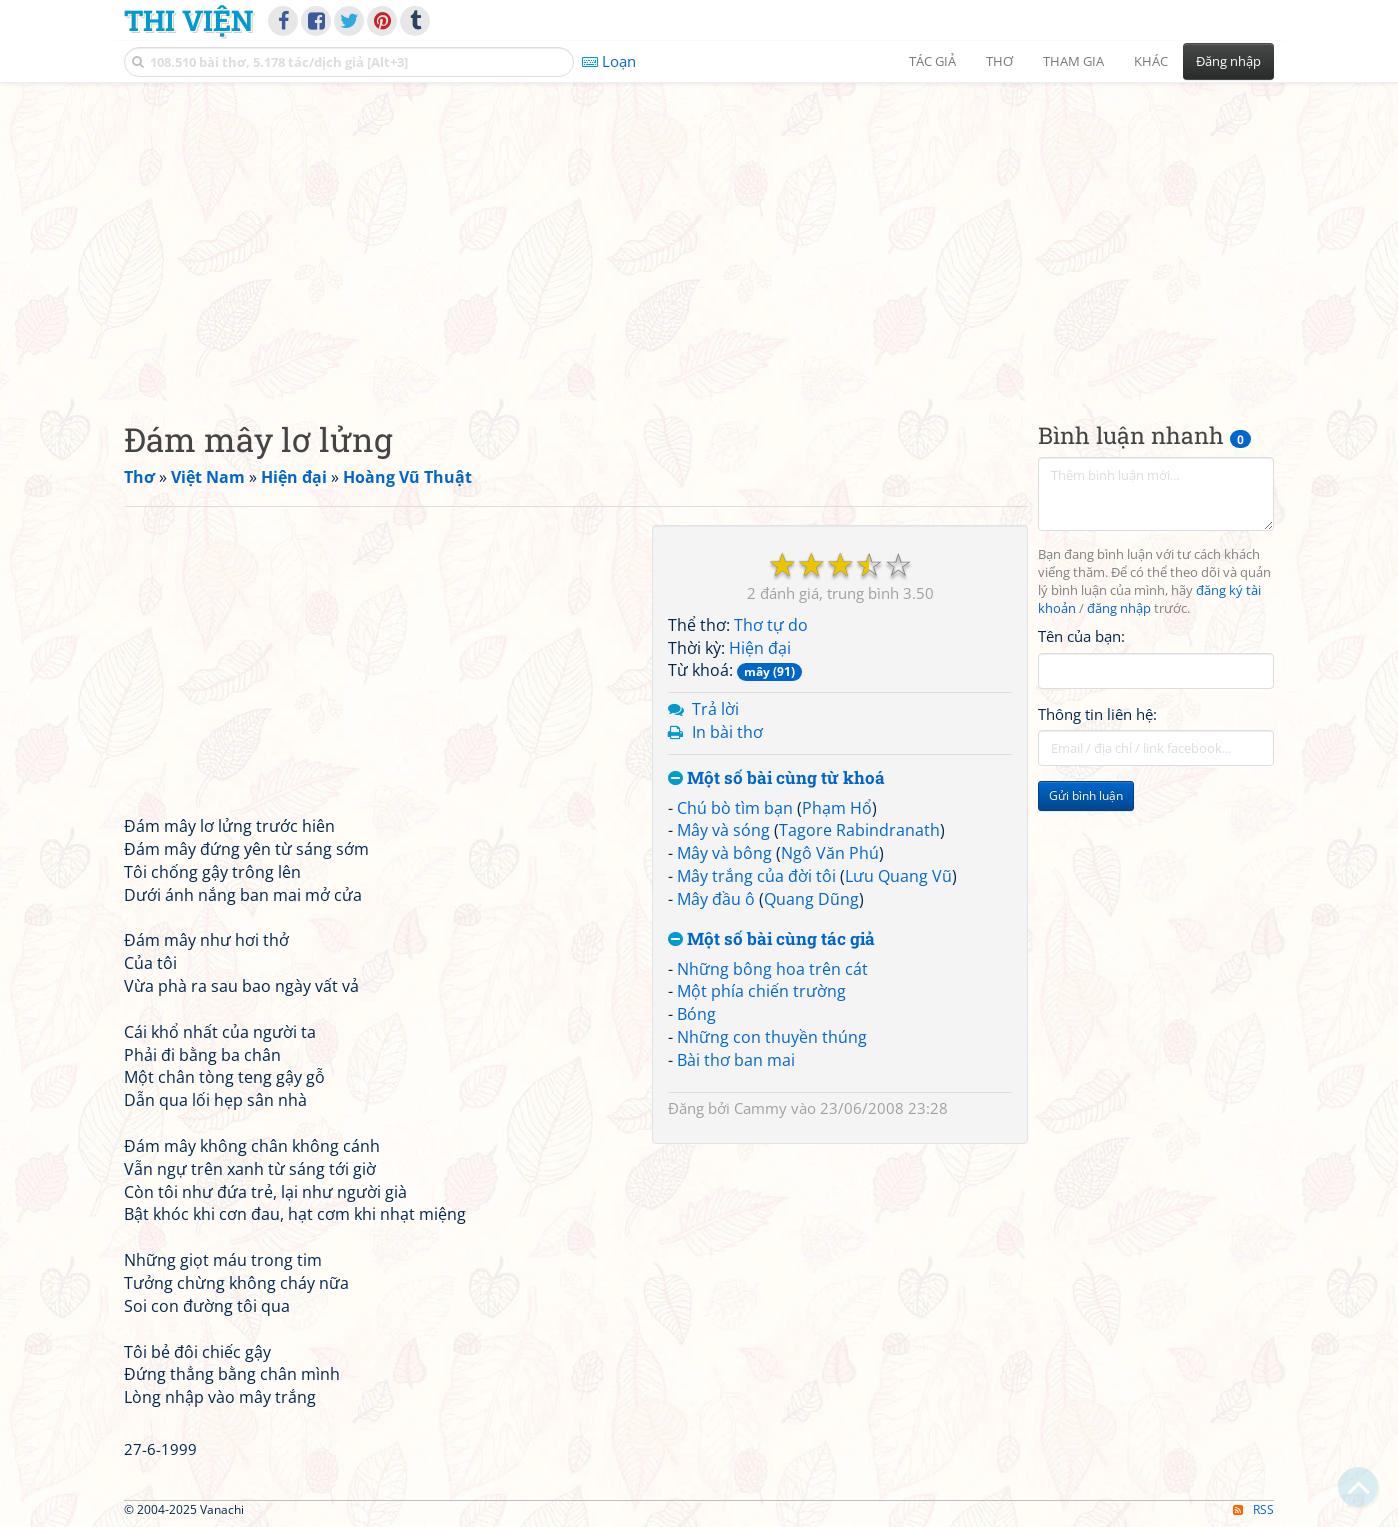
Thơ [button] (999, 61)
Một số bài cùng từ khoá (776, 778)
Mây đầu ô (716, 899)
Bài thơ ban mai (736, 1060)
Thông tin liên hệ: (1097, 714)
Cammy (760, 1108)
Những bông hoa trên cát (772, 969)
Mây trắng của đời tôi (756, 876)
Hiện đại (760, 648)
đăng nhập (1119, 608)
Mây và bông (724, 853)
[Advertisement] (699, 235)
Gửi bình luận (1086, 795)
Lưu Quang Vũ (898, 876)
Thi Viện (188, 20)
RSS (1253, 1509)
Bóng (696, 1014)
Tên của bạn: (1081, 636)
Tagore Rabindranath (859, 830)
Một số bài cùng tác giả (771, 939)
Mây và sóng (723, 830)
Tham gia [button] (1073, 61)
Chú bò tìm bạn (735, 808)
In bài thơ (727, 732)
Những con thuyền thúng (772, 1037)
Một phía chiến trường (761, 991)
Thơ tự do (771, 625)
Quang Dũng (811, 899)
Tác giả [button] (932, 61)
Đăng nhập (1228, 61)
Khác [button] (1151, 61)
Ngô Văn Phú (830, 853)
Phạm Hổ (837, 808)
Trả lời (715, 709)
